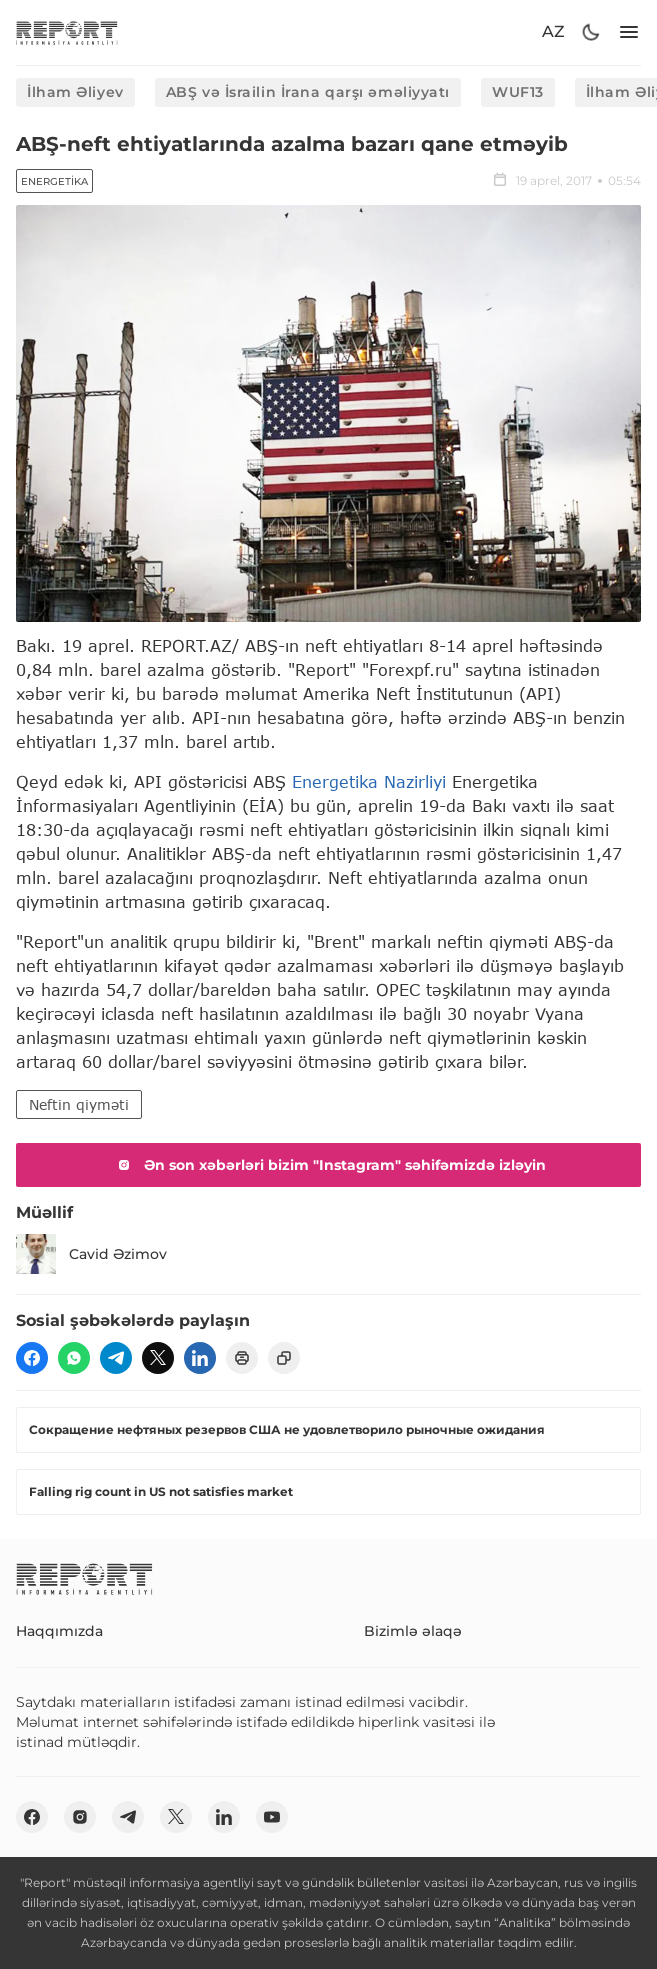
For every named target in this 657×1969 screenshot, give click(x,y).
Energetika (54, 181)
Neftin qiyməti (79, 1104)
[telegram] (116, 1358)
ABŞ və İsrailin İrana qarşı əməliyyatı (308, 92)
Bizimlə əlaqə (413, 1631)
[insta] (80, 1817)
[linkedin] (200, 1358)
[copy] (284, 1358)
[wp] (74, 1358)
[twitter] (158, 1358)
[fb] (32, 1358)
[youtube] (272, 1817)
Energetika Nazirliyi (369, 781)
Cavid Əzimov (91, 1254)
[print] (242, 1358)
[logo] (67, 32)
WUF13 (518, 92)
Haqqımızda (59, 1631)
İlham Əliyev (75, 92)
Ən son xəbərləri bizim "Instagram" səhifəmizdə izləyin (329, 1165)
